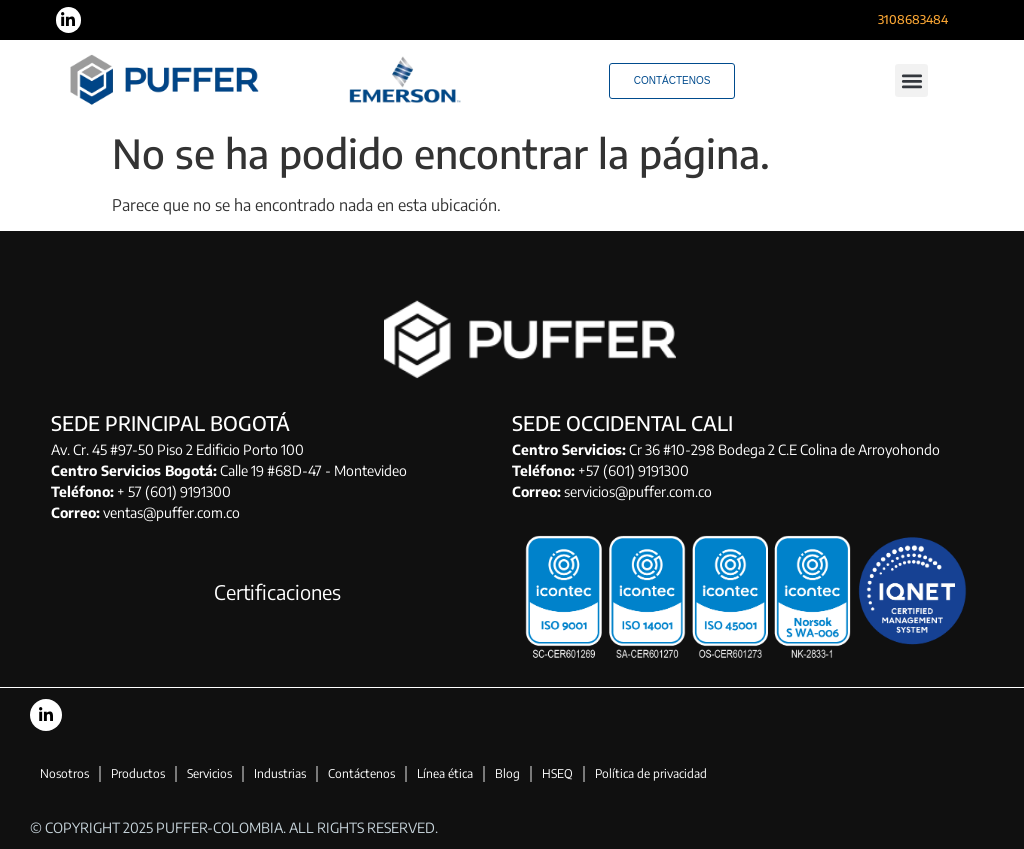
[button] (911, 80)
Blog (507, 773)
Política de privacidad (651, 773)
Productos (138, 773)
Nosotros (64, 773)
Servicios (209, 773)
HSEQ (557, 773)
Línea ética (445, 773)
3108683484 (913, 19)
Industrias (280, 773)
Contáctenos (361, 773)
